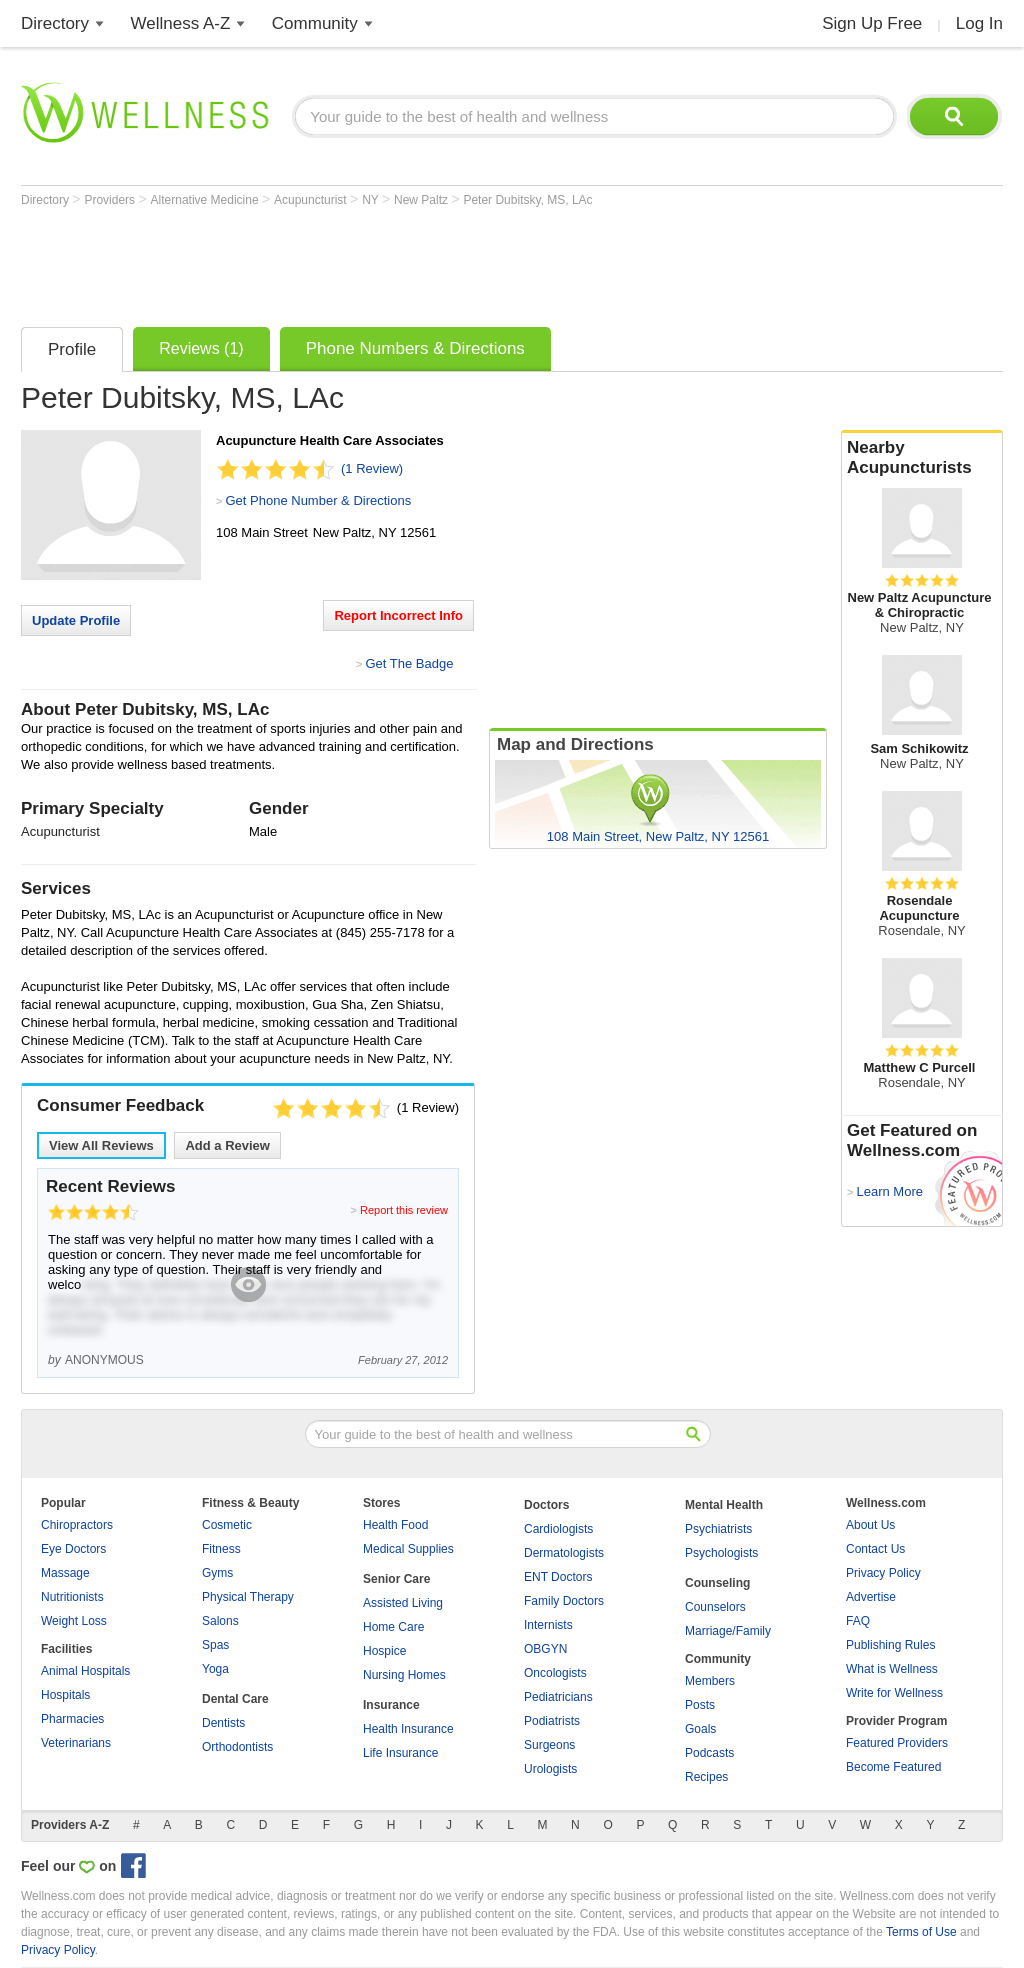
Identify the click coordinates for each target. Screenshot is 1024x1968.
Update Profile (76, 620)
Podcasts (709, 1753)
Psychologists (721, 1553)
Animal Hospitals (85, 1671)
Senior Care (396, 1579)
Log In (979, 23)
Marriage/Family (728, 1631)
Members (710, 1681)
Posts (700, 1705)
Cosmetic (227, 1525)
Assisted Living (403, 1603)
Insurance (391, 1705)
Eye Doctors (73, 1549)
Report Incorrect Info (398, 615)
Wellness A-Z (181, 23)
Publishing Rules (890, 1645)
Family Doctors (564, 1601)
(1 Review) (372, 468)
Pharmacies (72, 1719)
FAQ (858, 1621)
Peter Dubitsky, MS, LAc (527, 200)
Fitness (221, 1549)
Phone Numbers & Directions (415, 348)
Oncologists (555, 1673)
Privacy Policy (883, 1573)
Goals (700, 1729)
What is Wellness (892, 1669)
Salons (220, 1621)
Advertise (871, 1597)
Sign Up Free (872, 23)
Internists (548, 1625)
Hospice (384, 1651)
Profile (72, 349)
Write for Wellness (894, 1693)
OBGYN (545, 1649)
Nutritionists (72, 1597)
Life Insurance (400, 1753)
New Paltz (422, 200)
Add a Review (227, 1145)
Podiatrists (552, 1721)
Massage (65, 1573)
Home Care (393, 1627)
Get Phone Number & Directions (318, 500)
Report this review (404, 1210)
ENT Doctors (558, 1577)
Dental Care (235, 1699)
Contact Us (875, 1549)
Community (315, 23)
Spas (215, 1645)
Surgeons (549, 1745)
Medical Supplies (408, 1549)
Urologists (550, 1769)
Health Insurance (408, 1729)
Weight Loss (74, 1621)
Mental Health (724, 1505)
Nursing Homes (404, 1675)
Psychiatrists (718, 1529)
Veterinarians (76, 1743)
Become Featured (893, 1767)
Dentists (223, 1723)
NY (372, 200)
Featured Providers (897, 1743)
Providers (111, 200)
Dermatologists (564, 1553)
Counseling (717, 1583)
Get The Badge (409, 663)
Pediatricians (558, 1697)
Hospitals (65, 1695)
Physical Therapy (248, 1597)
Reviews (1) (201, 348)
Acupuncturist (312, 200)
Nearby (922, 458)
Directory (55, 23)
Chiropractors (77, 1525)
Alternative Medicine (206, 200)
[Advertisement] (385, 262)
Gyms (217, 1573)
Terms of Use (921, 1932)
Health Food (395, 1525)
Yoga (215, 1669)
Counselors (715, 1607)
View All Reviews (101, 1145)
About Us (870, 1525)
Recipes (706, 1777)
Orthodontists (237, 1747)
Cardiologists (558, 1529)
